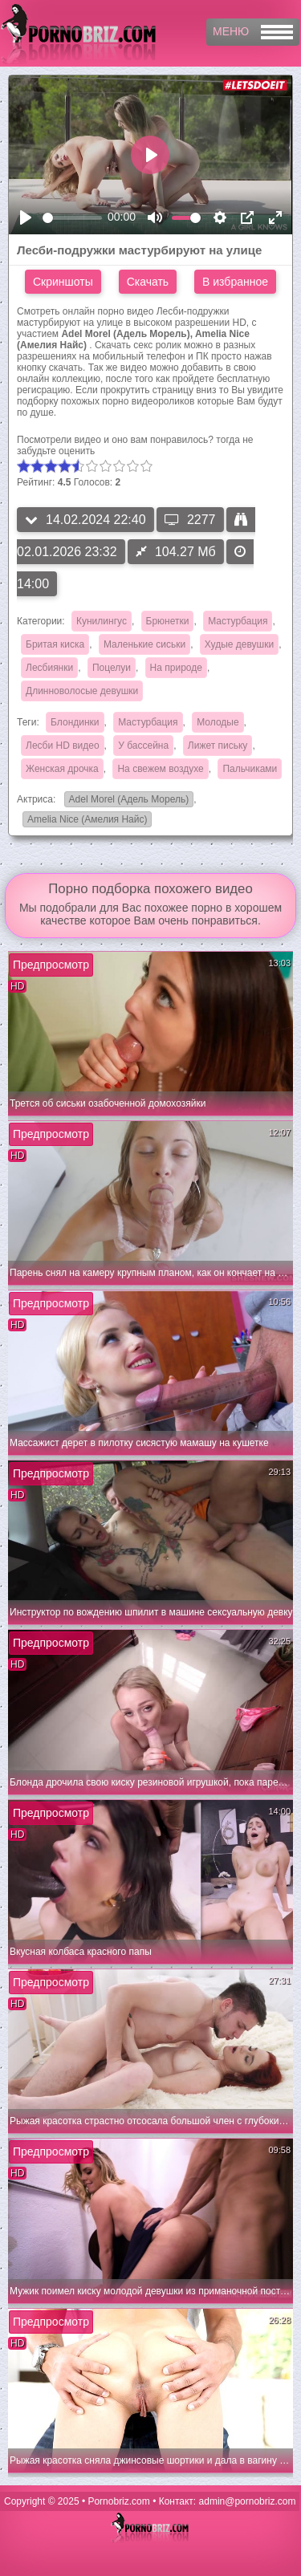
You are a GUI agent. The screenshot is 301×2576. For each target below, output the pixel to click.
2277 (190, 519)
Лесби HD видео (63, 745)
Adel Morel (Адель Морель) (126, 800)
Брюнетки (167, 621)
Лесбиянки (49, 667)
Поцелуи (111, 667)
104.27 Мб (176, 552)
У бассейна (143, 745)
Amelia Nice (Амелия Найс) (84, 820)
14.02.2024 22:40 (85, 519)
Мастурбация (237, 621)
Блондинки (75, 722)
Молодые (217, 722)
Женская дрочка (62, 768)
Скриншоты (63, 281)
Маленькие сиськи (144, 644)
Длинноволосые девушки (82, 691)
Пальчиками (249, 768)
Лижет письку (218, 745)
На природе (176, 667)
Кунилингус (101, 621)
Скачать (148, 281)
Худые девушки (239, 644)
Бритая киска (55, 644)
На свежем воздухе (160, 768)
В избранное (235, 281)
